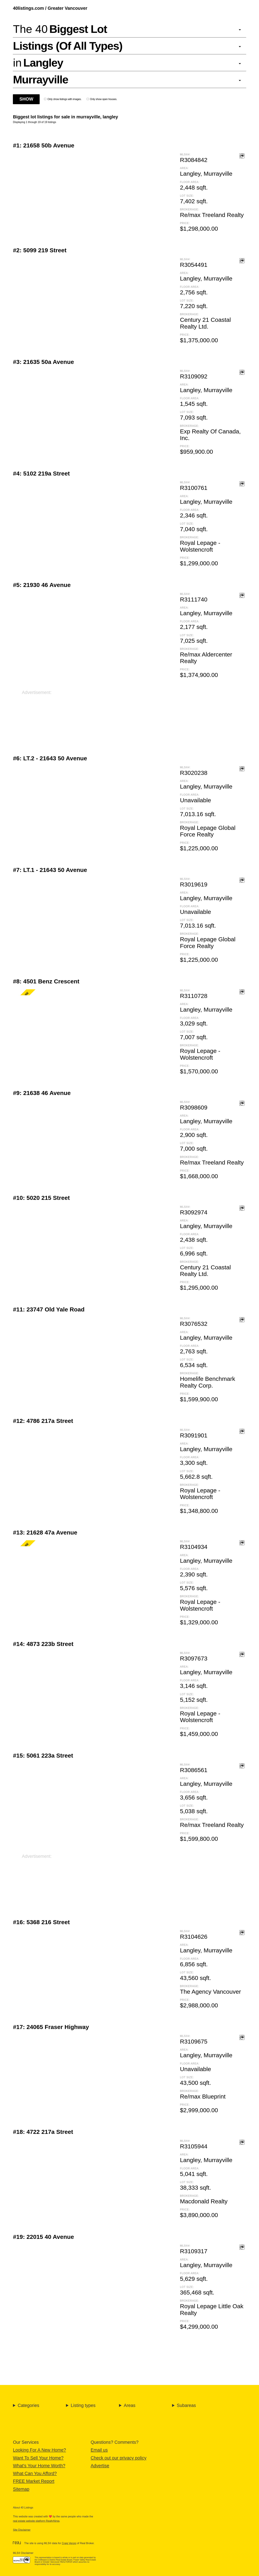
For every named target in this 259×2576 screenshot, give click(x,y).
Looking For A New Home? (39, 2450)
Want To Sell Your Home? (38, 2457)
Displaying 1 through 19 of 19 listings (34, 122)
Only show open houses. (102, 99)
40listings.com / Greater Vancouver (50, 8)
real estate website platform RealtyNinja (36, 2521)
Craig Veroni (69, 2543)
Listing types (83, 2405)
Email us (99, 2450)
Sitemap (21, 2489)
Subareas (186, 2405)
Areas (129, 2405)
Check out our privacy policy (119, 2457)
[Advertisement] (121, 718)
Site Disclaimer (21, 2529)
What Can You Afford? (35, 2473)
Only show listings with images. (62, 99)
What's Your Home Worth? (39, 2465)
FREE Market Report (33, 2481)
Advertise (100, 2465)
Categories (28, 2405)
